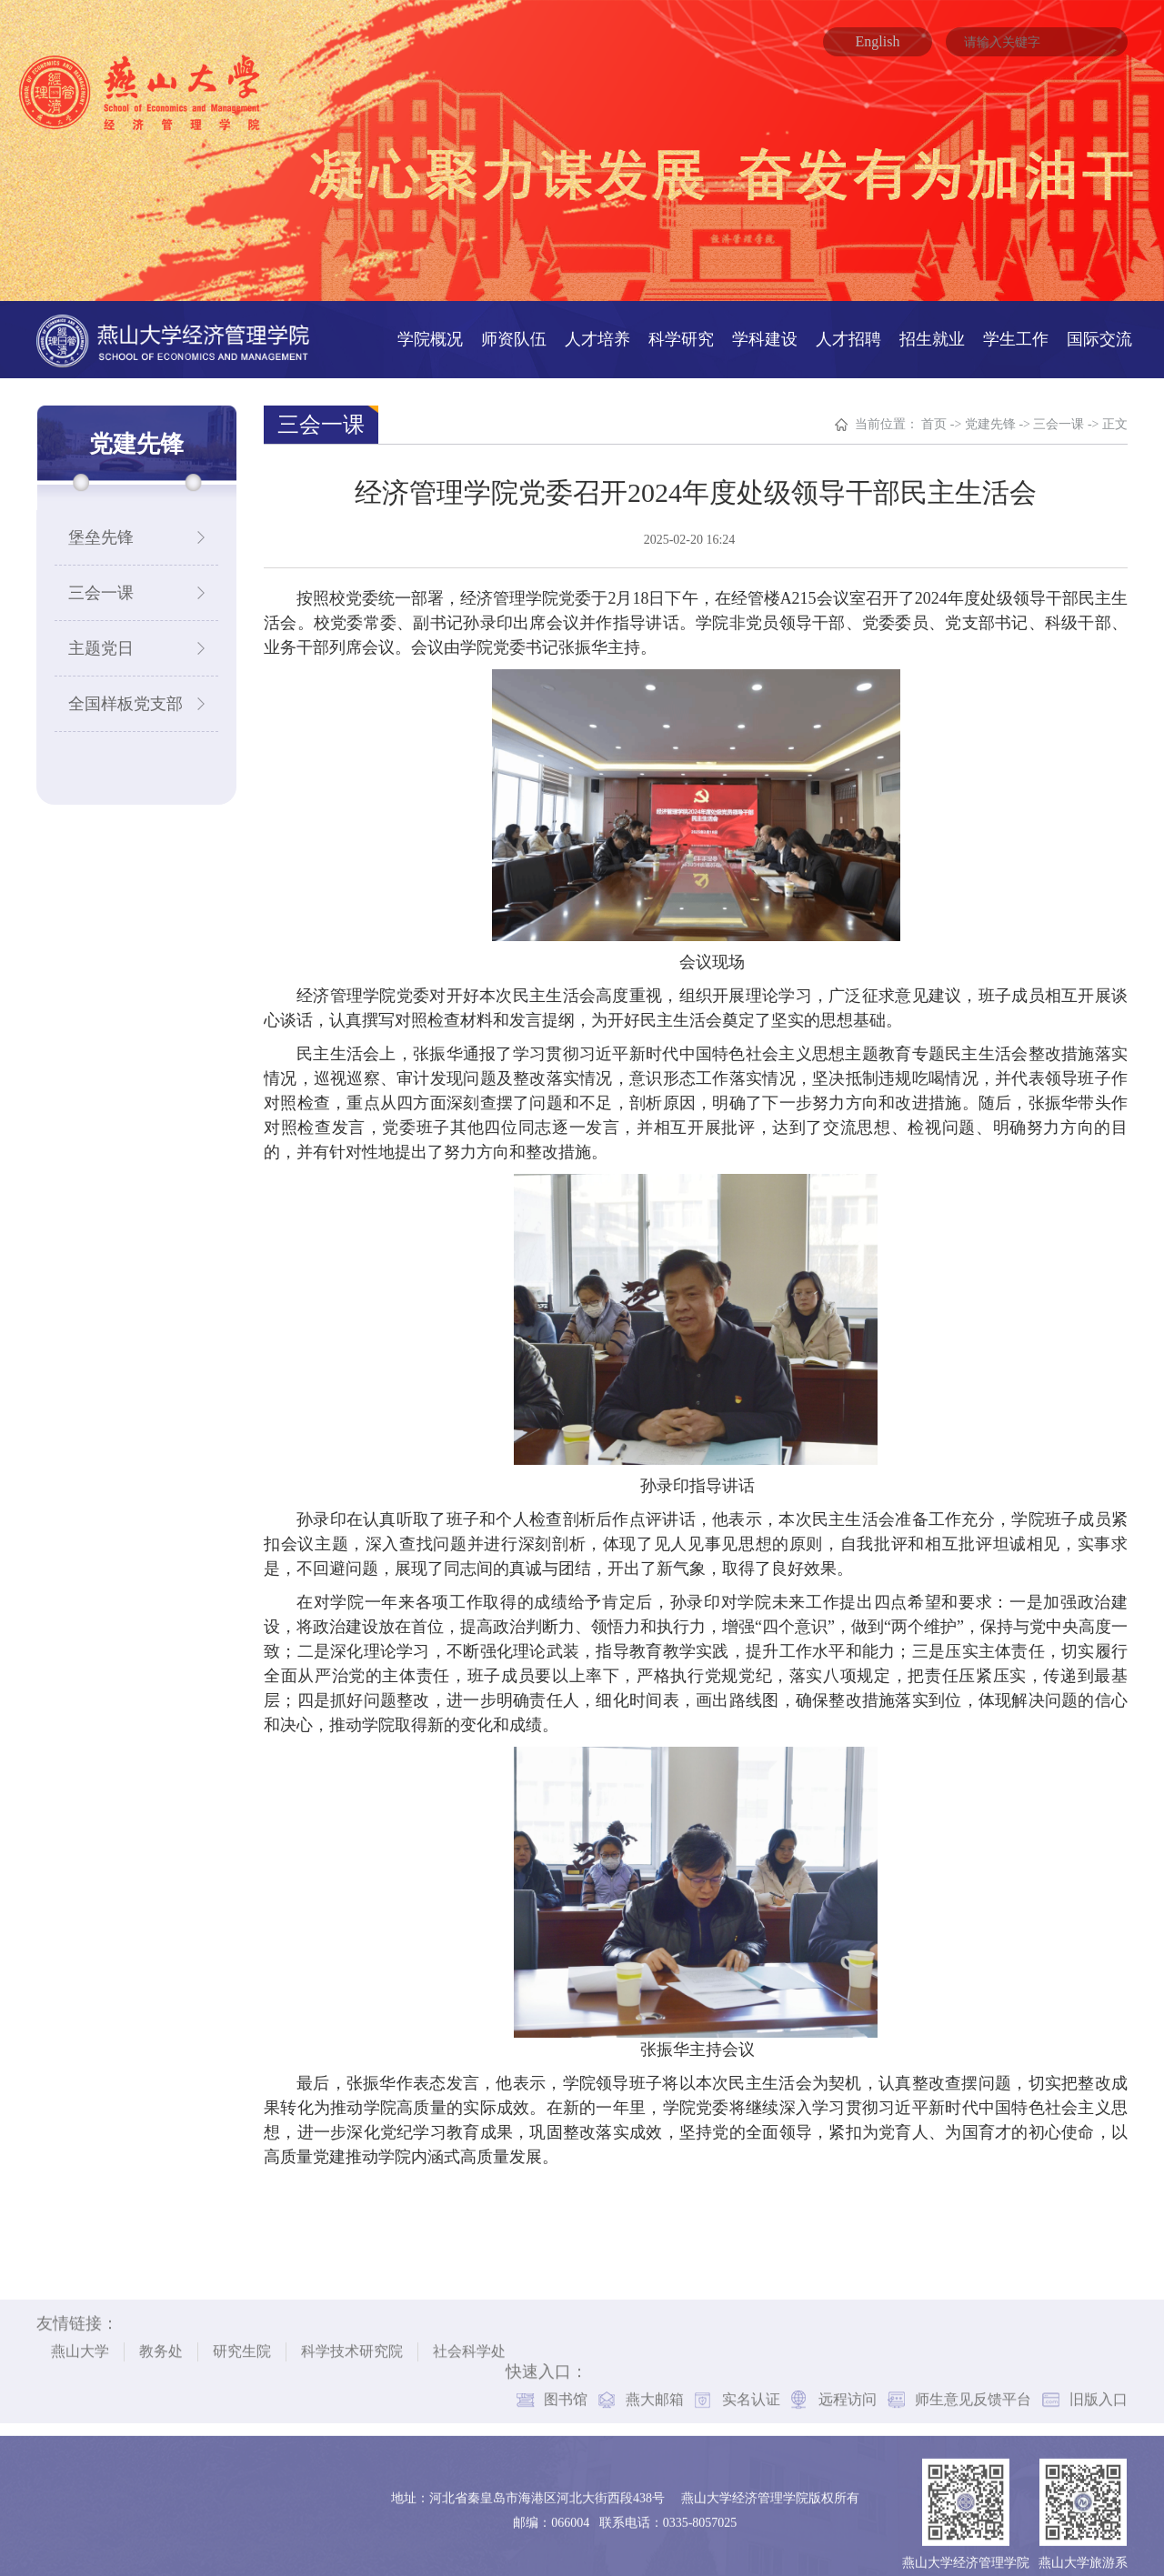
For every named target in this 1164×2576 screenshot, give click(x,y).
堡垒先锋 (101, 525)
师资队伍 (514, 327)
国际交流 (1099, 327)
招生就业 (932, 327)
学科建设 (765, 327)
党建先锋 (990, 412)
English (878, 41)
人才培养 (597, 327)
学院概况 (430, 327)
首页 (934, 412)
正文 (1115, 412)
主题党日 (101, 636)
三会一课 (101, 581)
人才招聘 (848, 327)
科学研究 (681, 327)
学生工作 (1016, 327)
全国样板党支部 (125, 692)
